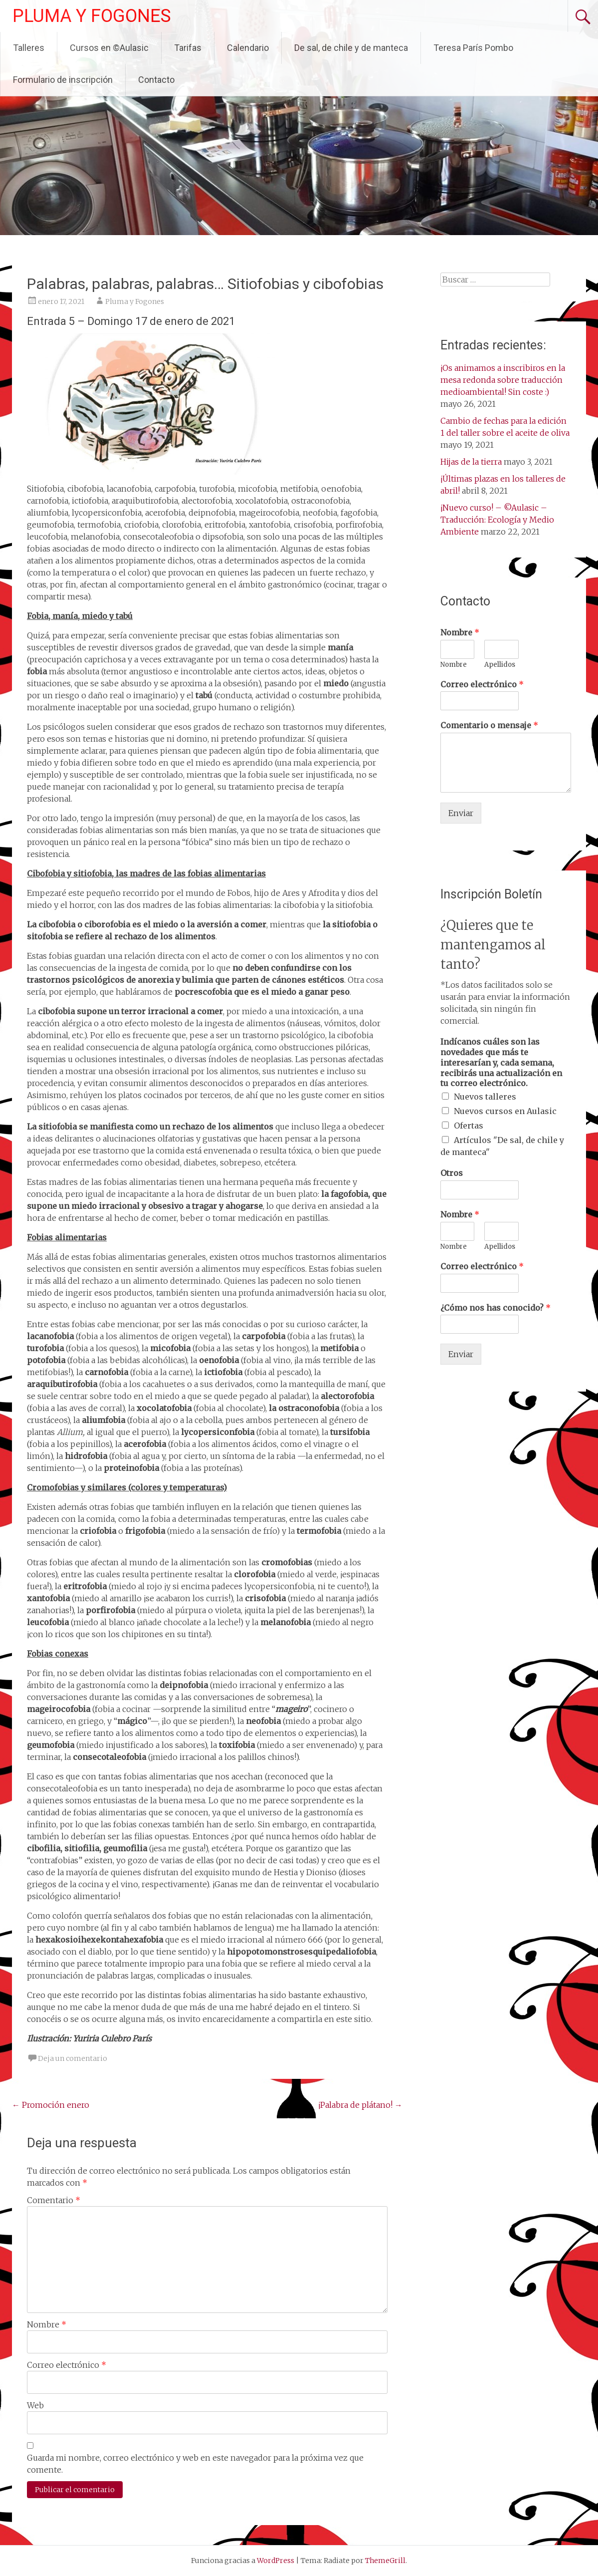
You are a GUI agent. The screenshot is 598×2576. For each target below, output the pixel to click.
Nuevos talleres (485, 1097)
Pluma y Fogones (134, 301)
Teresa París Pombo (473, 47)
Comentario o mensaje (489, 725)
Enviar (460, 813)
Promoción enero (50, 2105)
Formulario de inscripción (63, 79)
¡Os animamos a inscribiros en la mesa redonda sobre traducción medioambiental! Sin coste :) (502, 380)
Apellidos (499, 665)
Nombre (46, 2324)
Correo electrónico (66, 2365)
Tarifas (187, 47)
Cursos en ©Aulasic (109, 47)
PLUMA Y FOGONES (91, 15)
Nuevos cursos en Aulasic (505, 1111)
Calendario (248, 47)
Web (35, 2405)
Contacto (156, 79)
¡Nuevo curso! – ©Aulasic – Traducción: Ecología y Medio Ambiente (497, 520)
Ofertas (468, 1126)
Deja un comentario (72, 2058)
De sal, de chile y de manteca (351, 47)
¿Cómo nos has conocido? (495, 1308)
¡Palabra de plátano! (360, 2105)
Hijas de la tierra (471, 462)
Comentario (53, 2200)
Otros (451, 1173)
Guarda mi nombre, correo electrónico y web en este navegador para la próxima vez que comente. (195, 2464)
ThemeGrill (385, 2560)
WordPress (275, 2560)
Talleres (28, 47)
